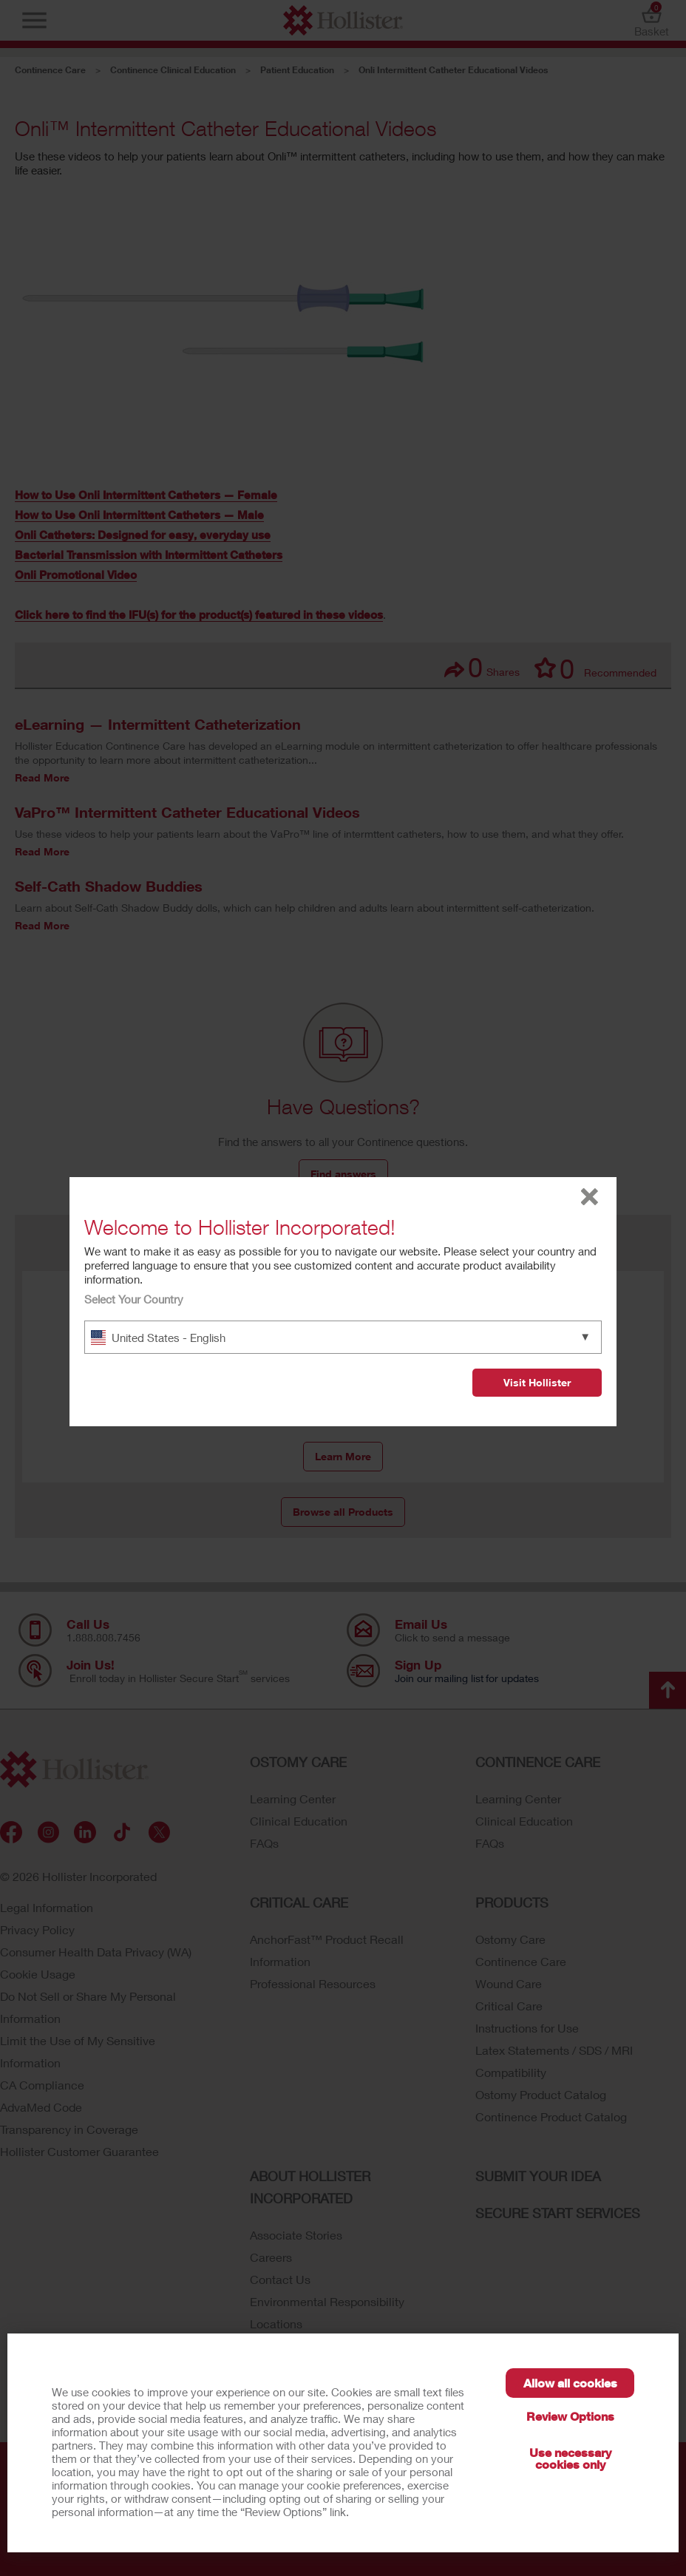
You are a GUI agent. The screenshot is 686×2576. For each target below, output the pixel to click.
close (589, 1196)
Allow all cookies (570, 2383)
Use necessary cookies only (570, 2458)
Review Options (570, 2416)
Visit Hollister (537, 1382)
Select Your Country (133, 1299)
